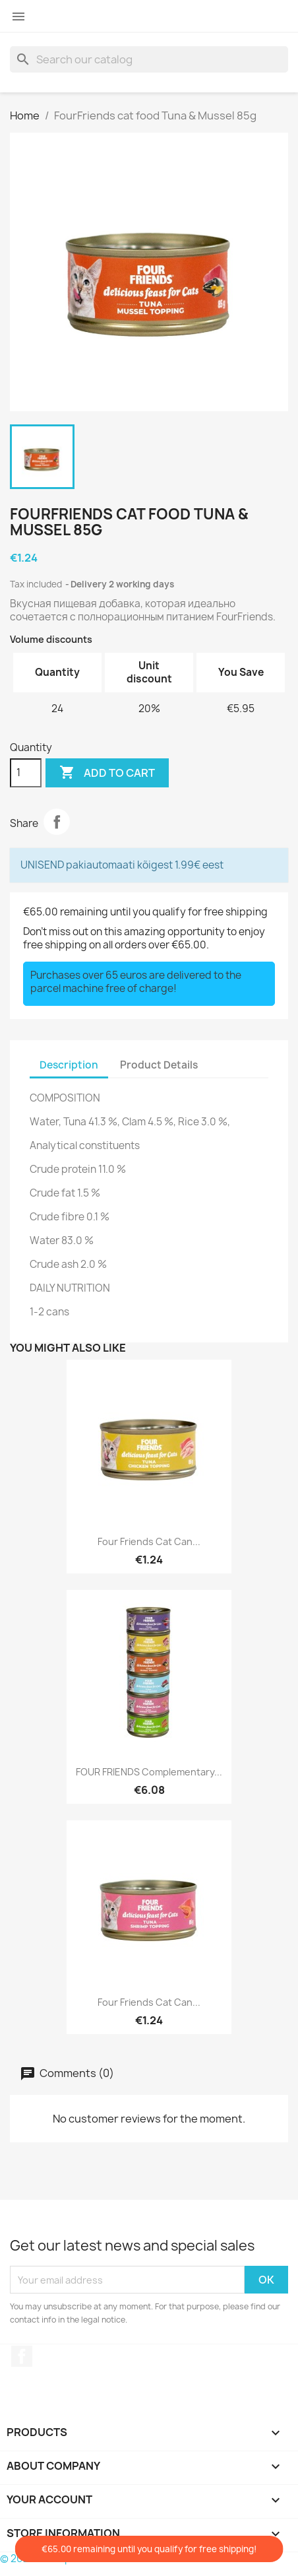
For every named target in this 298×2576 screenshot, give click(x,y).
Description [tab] (69, 1065)
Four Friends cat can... (149, 1541)
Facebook (21, 2356)
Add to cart (107, 772)
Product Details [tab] (159, 1065)
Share (57, 822)
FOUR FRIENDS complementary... (149, 1772)
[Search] (149, 59)
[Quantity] (26, 772)
